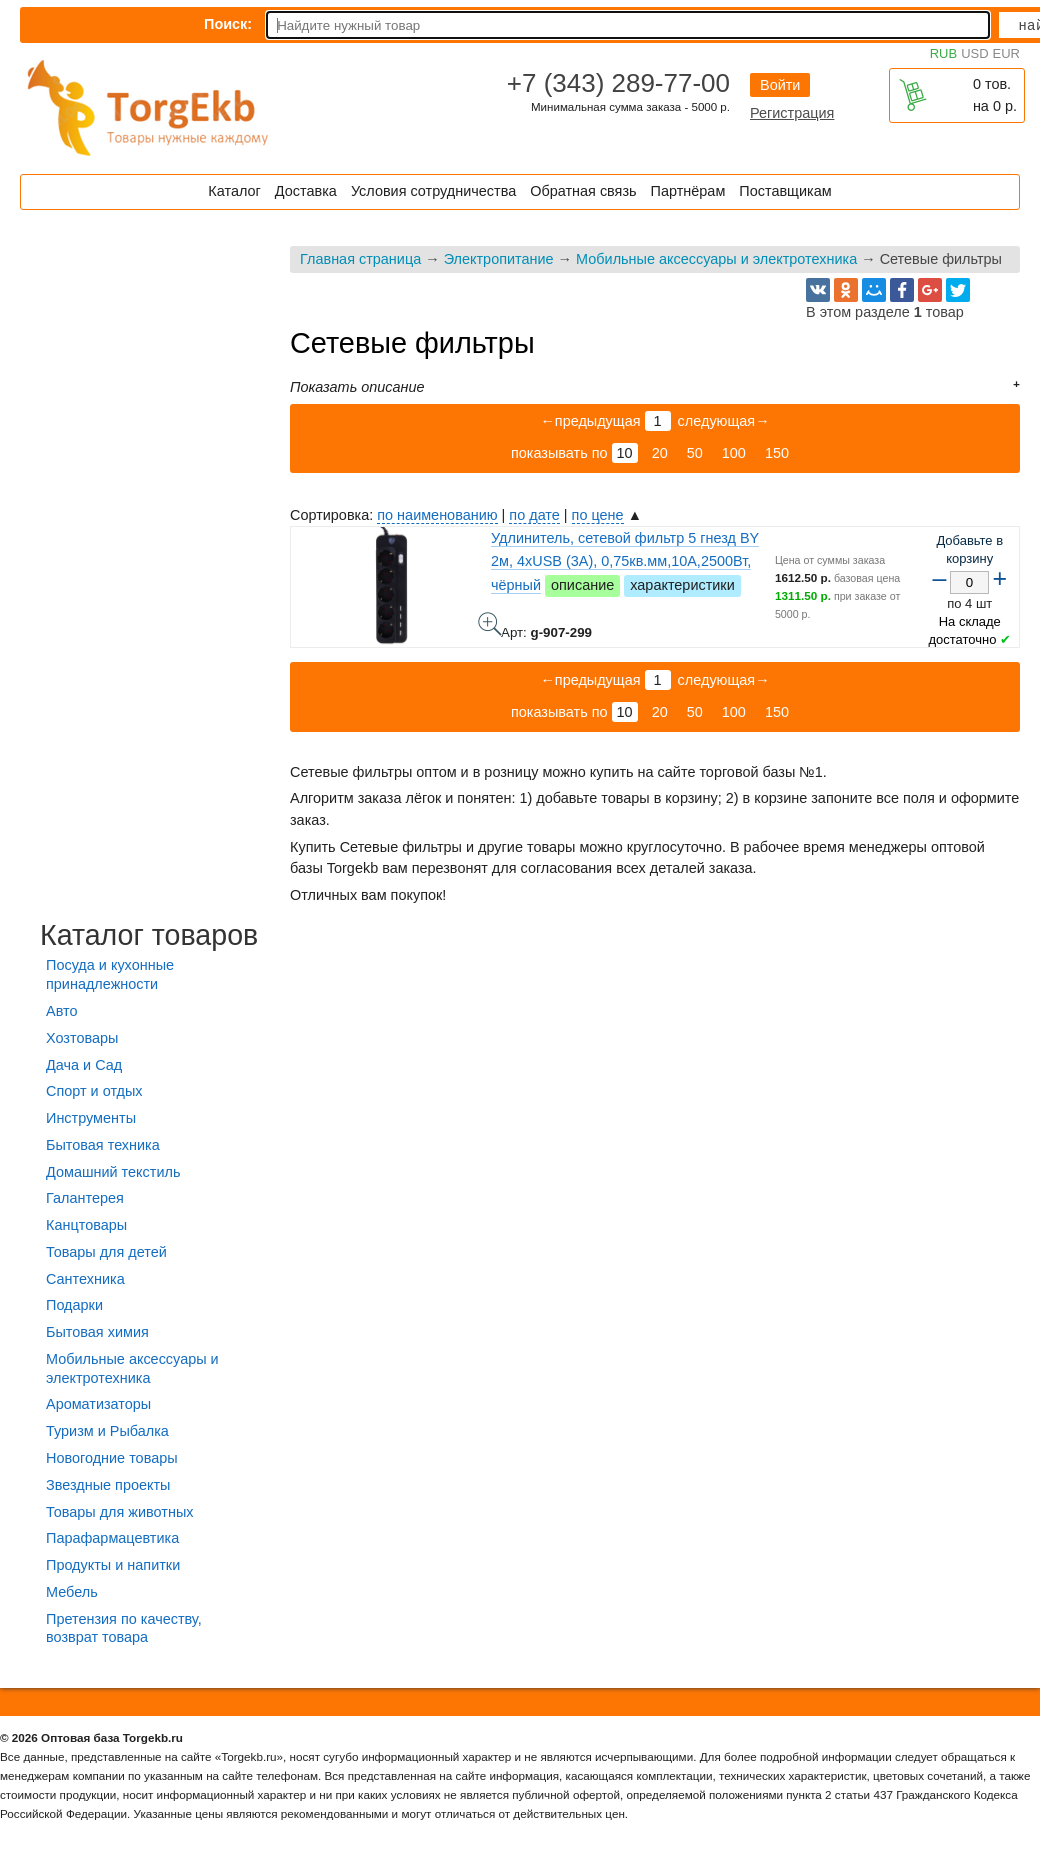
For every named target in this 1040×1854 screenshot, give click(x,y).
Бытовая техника (103, 1145)
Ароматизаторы (98, 1404)
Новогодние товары (112, 1458)
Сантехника (85, 1279)
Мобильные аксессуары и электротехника (716, 259)
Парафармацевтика (112, 1538)
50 (695, 453)
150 (777, 453)
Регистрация (792, 113)
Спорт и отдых (94, 1091)
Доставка (306, 191)
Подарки (74, 1305)
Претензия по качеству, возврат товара (124, 1628)
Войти (780, 85)
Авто (61, 1011)
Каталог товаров (149, 935)
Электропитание (499, 259)
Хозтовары (82, 1038)
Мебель (72, 1592)
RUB (943, 53)
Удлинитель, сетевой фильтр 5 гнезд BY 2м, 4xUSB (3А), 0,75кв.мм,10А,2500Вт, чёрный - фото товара (490, 624)
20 (660, 453)
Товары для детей (106, 1252)
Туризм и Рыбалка (107, 1431)
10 (625, 453)
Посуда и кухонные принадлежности (110, 974)
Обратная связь (583, 191)
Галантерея (85, 1198)
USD (974, 53)
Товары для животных (119, 1512)
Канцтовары (86, 1225)
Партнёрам (688, 191)
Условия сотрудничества (433, 191)
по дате (534, 515)
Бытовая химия (97, 1332)
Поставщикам (785, 191)
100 (734, 453)
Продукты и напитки (113, 1565)
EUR (1006, 53)
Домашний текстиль (113, 1172)
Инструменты (91, 1118)
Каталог (234, 191)
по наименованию (437, 515)
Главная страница (360, 259)
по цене (598, 515)
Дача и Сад (84, 1065)
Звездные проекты (108, 1485)
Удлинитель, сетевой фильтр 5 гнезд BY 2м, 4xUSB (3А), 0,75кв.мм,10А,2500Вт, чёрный (625, 561)
